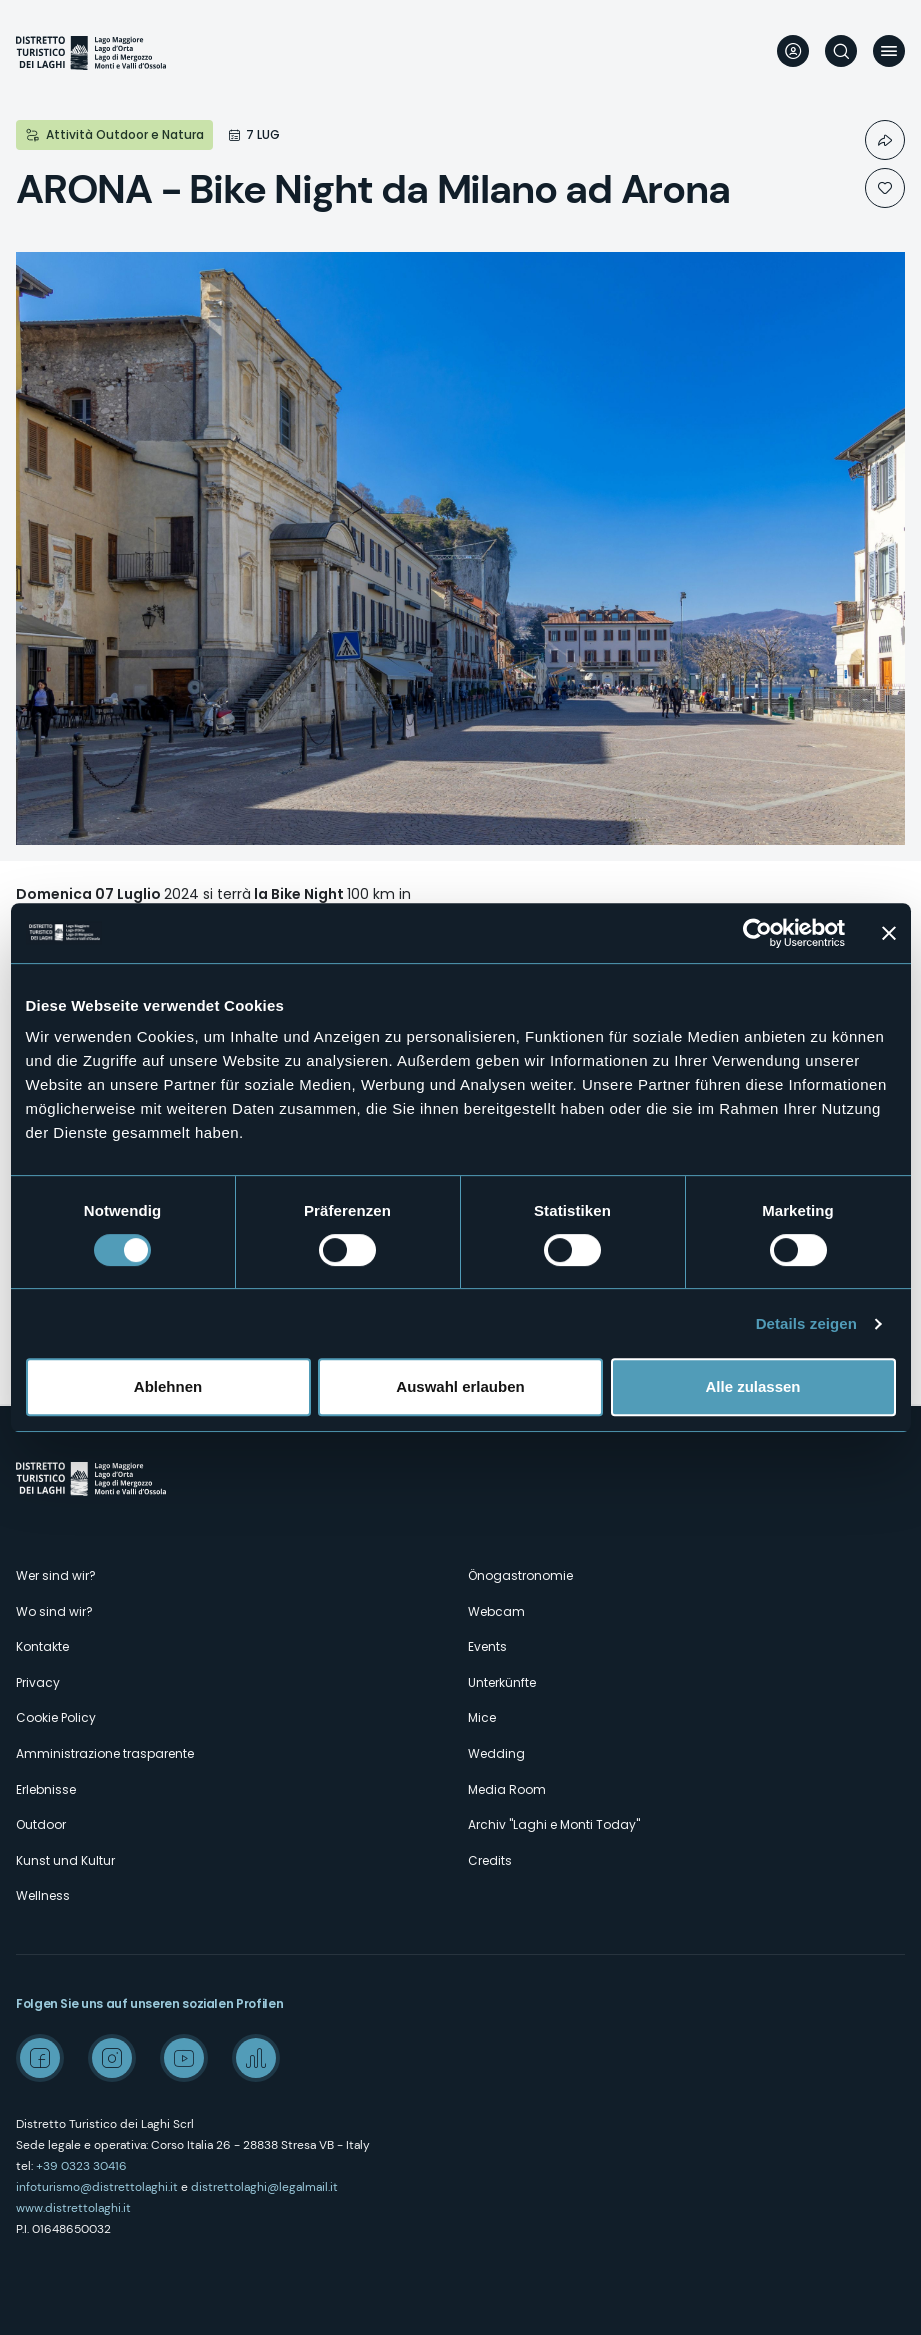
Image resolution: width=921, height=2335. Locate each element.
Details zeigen (806, 1323)
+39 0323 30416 (81, 2166)
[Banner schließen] (889, 933)
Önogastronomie (520, 1575)
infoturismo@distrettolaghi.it (97, 2187)
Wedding (496, 1753)
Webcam (496, 1611)
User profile (793, 51)
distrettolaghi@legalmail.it (264, 2187)
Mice (482, 1717)
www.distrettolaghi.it (73, 2208)
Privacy (38, 1682)
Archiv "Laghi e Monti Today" (554, 1824)
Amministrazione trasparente (105, 1753)
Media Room (507, 1789)
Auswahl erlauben (460, 1386)
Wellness (43, 1895)
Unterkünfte (502, 1682)
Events (487, 1646)
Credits (490, 1860)
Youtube (184, 2058)
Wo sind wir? (54, 1611)
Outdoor (41, 1824)
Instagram (112, 2058)
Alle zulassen (752, 1386)
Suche (841, 51)
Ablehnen (168, 1386)
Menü (889, 51)
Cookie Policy (56, 1717)
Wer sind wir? (56, 1575)
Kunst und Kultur (65, 1860)
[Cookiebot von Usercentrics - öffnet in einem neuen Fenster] (757, 933)
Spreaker (256, 2058)
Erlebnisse (46, 1789)
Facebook (40, 2058)
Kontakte (42, 1646)
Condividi (885, 140)
